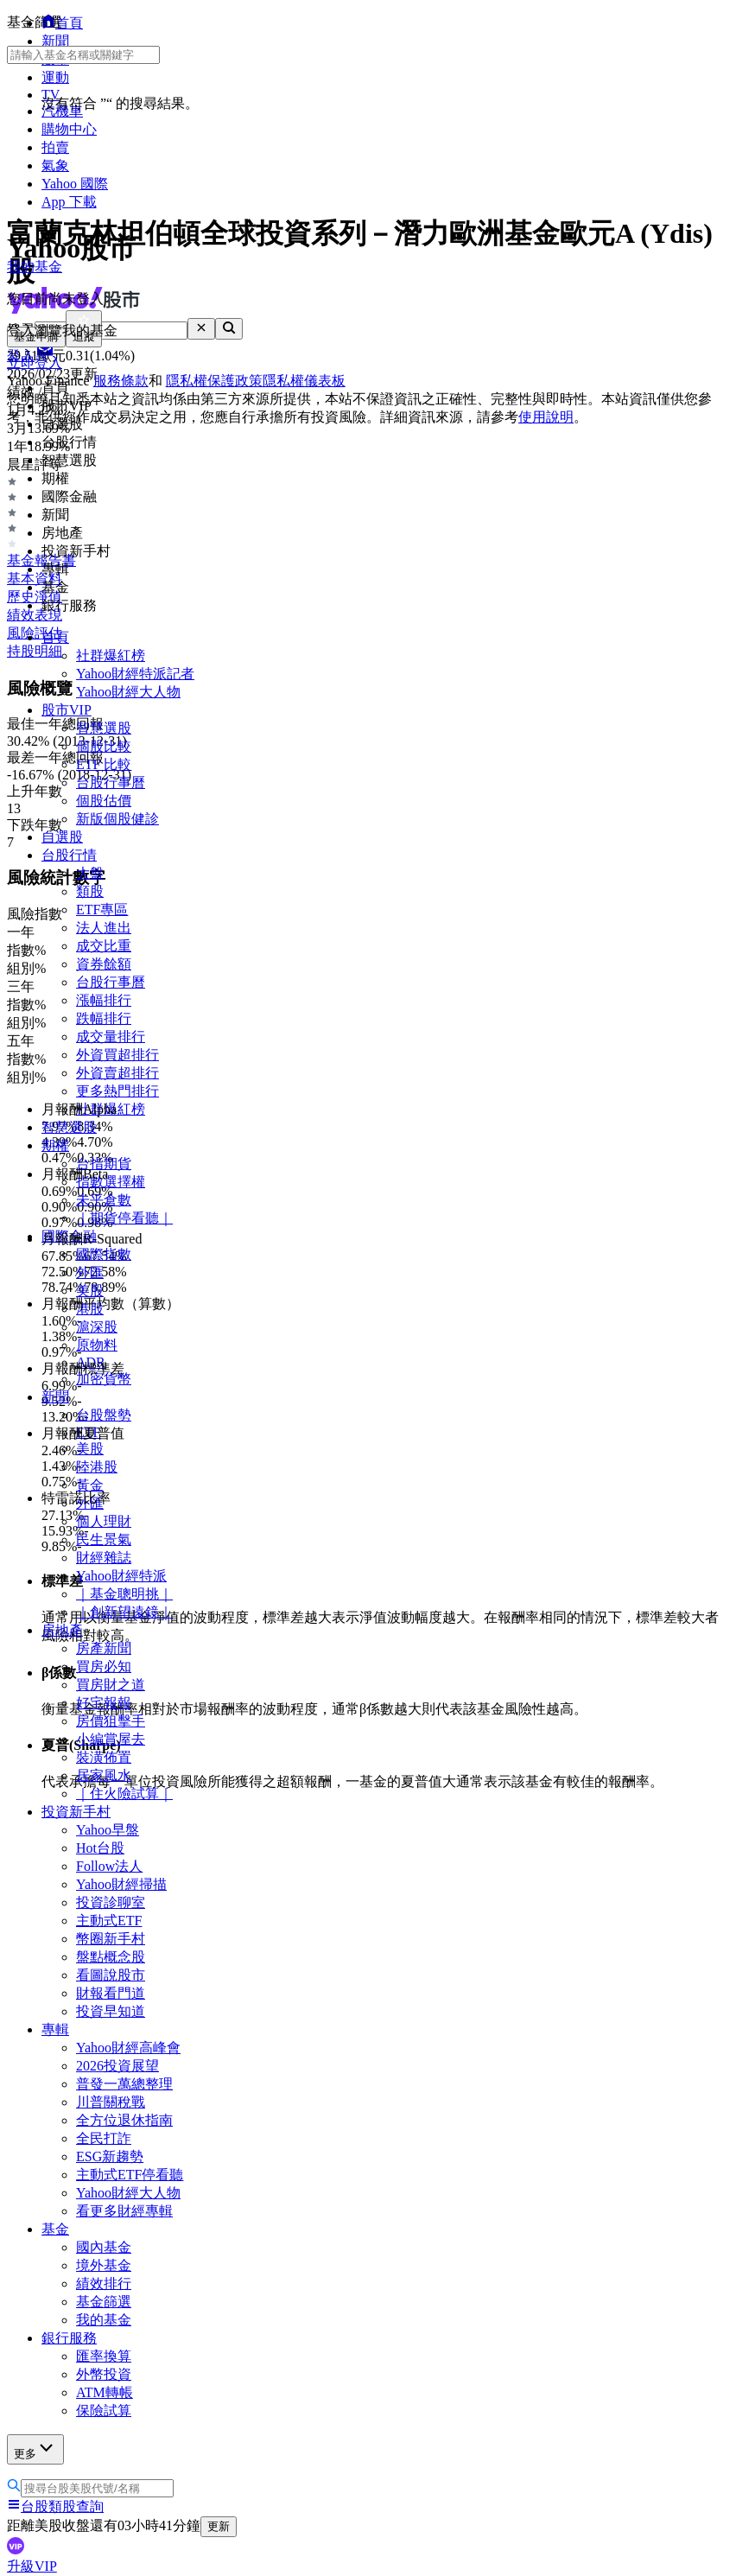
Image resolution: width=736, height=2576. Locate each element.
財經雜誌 (103, 1557)
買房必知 (103, 1666)
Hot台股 (100, 1848)
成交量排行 (110, 1036)
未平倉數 (103, 1200)
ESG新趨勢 (109, 2156)
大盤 (90, 873)
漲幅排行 (103, 1000)
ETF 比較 (103, 764)
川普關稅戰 (110, 2102)
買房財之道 (110, 1684)
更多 (35, 2448)
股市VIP (66, 710)
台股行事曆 (110, 782)
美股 (90, 1290)
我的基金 (103, 2319)
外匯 (90, 1272)
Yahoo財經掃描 (121, 1884)
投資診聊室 (110, 1902)
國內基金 (103, 2247)
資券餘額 (103, 964)
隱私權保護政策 (214, 380)
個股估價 (103, 800)
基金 (55, 2229)
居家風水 (103, 1775)
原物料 (96, 1345)
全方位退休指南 (124, 2120)
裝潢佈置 (103, 1757)
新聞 (55, 1397)
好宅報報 (103, 1702)
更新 (218, 2526)
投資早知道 (110, 2011)
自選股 (62, 837)
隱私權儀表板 (304, 380)
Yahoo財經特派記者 (135, 673)
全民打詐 (103, 2138)
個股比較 (103, 746)
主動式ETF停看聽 (129, 2174)
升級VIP (32, 2566)
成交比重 (103, 945)
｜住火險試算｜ (124, 1793)
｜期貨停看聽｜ (124, 1218)
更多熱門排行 (117, 1091)
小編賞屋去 (110, 1739)
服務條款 (121, 380)
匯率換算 (103, 2356)
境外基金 (103, 2265)
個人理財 (103, 1521)
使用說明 (546, 417)
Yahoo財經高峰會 (128, 2047)
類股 (90, 891)
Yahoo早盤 (107, 1829)
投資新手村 (76, 1811)
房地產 (62, 1630)
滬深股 (96, 1327)
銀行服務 (69, 2338)
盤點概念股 (110, 1956)
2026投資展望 (117, 2065)
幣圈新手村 (110, 1938)
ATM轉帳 (104, 2392)
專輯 (55, 2029)
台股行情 (69, 855)
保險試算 (103, 2410)
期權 (55, 1145)
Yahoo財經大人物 (128, 691)
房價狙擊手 (110, 1721)
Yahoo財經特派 (121, 1575)
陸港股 (96, 1467)
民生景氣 (103, 1539)
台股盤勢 (103, 1415)
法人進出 (103, 927)
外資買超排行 (117, 1054)
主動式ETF (109, 1920)
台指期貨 (103, 1163)
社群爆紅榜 (110, 655)
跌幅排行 (103, 1018)
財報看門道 (110, 1993)
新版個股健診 (117, 818)
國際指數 (103, 1254)
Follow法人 (109, 1866)
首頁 (55, 637)
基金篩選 (103, 2301)
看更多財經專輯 (124, 2211)
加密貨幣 (103, 1378)
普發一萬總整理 (124, 2084)
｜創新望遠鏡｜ (124, 1612)
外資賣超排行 (117, 1072)
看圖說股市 (110, 1975)
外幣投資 (103, 2374)
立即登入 (34, 362)
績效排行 (103, 2283)
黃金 (90, 1485)
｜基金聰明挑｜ (124, 1594)
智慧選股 (103, 728)
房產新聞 (103, 1648)
